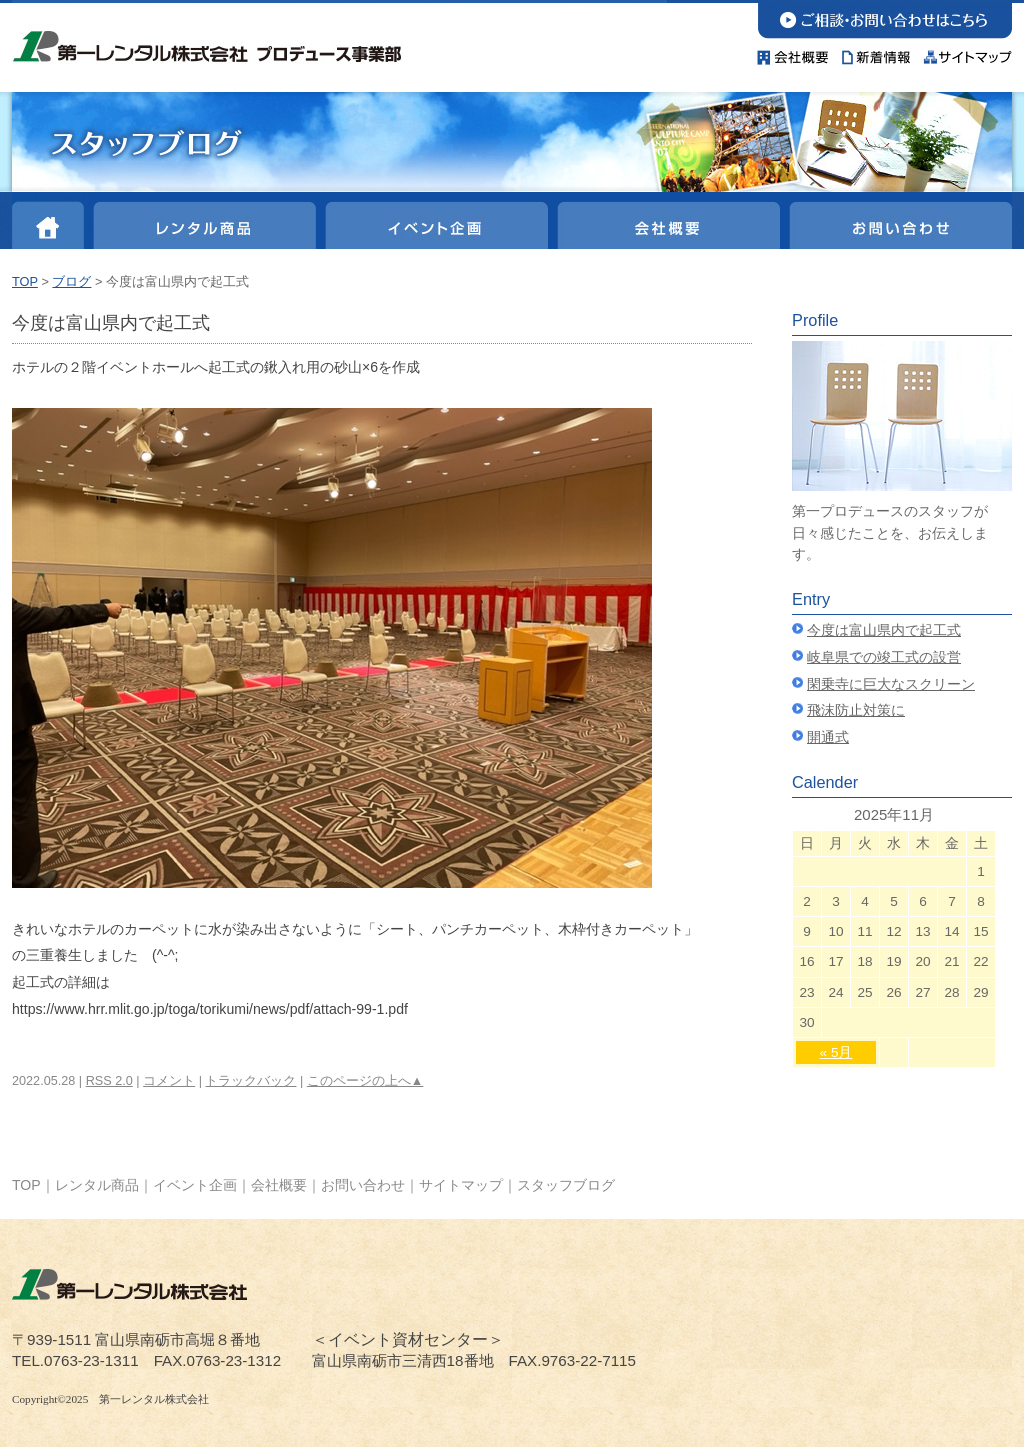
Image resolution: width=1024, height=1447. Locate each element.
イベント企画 (434, 222)
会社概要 (796, 52)
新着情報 (876, 52)
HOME (50, 222)
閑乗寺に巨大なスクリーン (891, 684)
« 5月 (836, 1052)
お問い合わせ (884, 19)
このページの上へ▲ (365, 1081)
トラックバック (250, 1081)
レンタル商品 (203, 222)
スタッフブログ (566, 1185)
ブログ (71, 281)
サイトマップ (964, 52)
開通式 (828, 737)
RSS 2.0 (109, 1081)
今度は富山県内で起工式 (884, 630)
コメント (169, 1081)
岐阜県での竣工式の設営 (884, 657)
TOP (25, 281)
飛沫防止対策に (856, 710)
